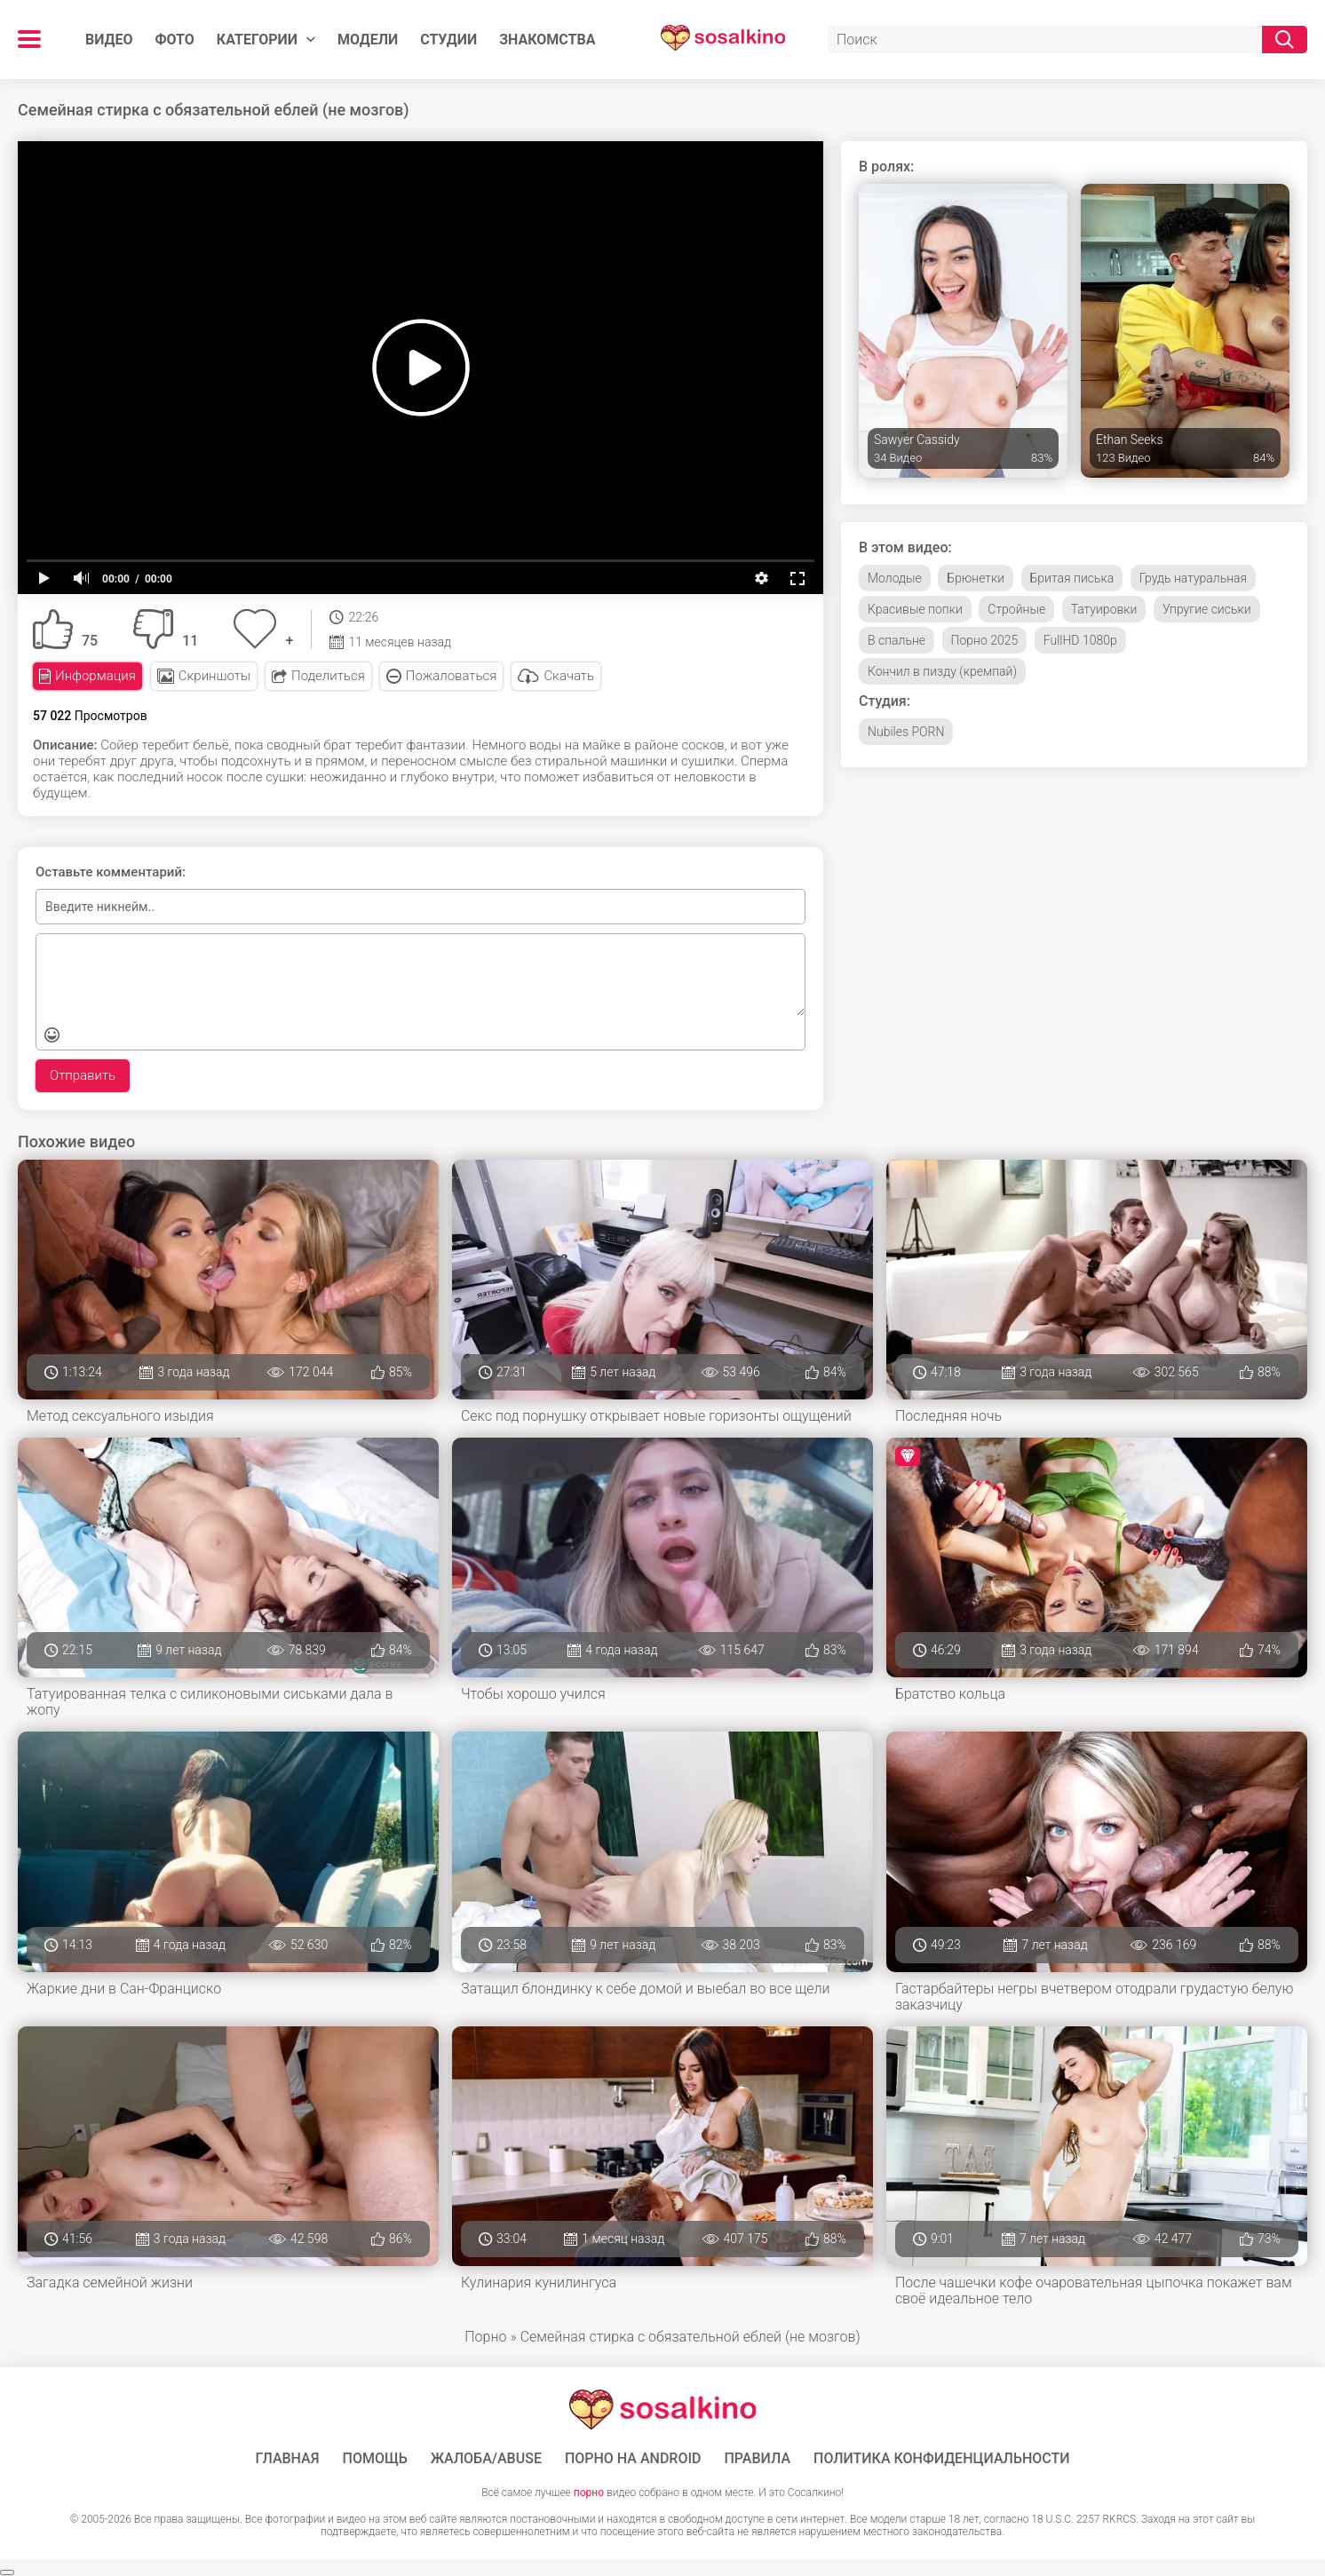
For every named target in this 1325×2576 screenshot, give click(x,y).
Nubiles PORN (906, 732)
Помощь (375, 2459)
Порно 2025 (985, 640)
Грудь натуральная (1193, 578)
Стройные (1016, 609)
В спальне (896, 640)
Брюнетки (975, 578)
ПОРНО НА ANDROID (633, 2459)
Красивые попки (915, 609)
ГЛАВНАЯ (287, 2459)
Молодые (895, 578)
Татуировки (1104, 609)
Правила (757, 2459)
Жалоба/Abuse (486, 2459)
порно (589, 2492)
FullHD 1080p (1080, 640)
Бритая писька (1072, 578)
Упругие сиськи (1206, 609)
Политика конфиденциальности (941, 2459)
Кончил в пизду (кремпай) (942, 671)
